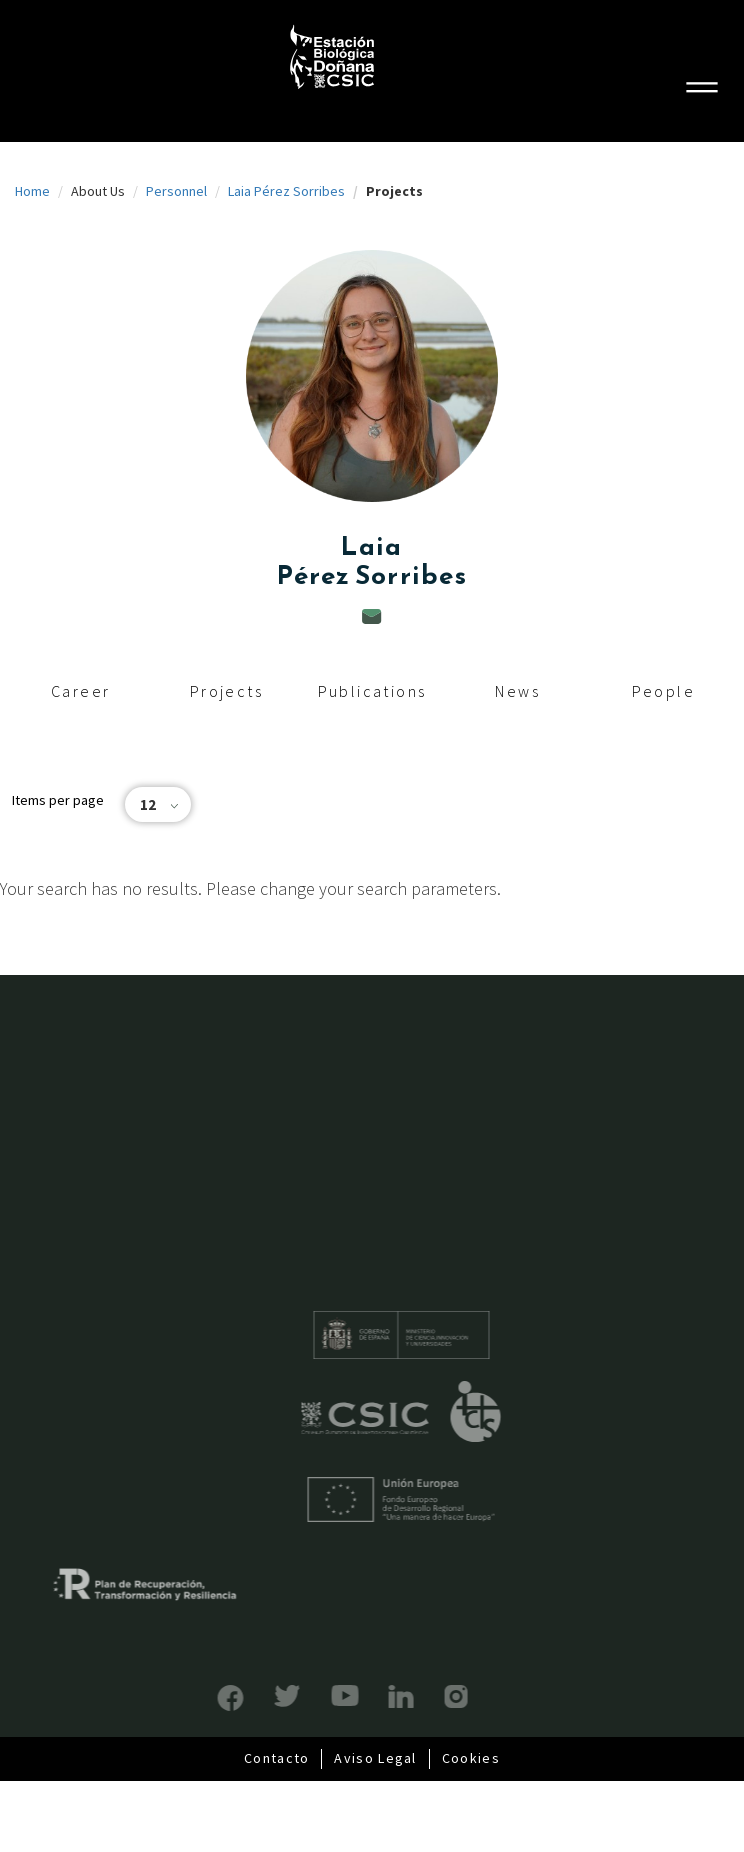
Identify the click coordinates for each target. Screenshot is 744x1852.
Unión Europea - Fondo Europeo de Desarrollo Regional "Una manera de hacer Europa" (431, 1499)
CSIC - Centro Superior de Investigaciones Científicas (395, 1418)
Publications (372, 691)
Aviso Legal (375, 1758)
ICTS (505, 1412)
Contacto (276, 1758)
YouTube (314, 1695)
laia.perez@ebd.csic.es (372, 616)
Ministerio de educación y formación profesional (431, 1335)
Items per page (58, 800)
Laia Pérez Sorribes (286, 191)
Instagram (426, 1696)
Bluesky (258, 1696)
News (517, 691)
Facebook (201, 1698)
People (663, 691)
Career (80, 691)
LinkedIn (371, 1696)
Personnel (176, 191)
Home (32, 191)
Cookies (471, 1758)
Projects (226, 691)
